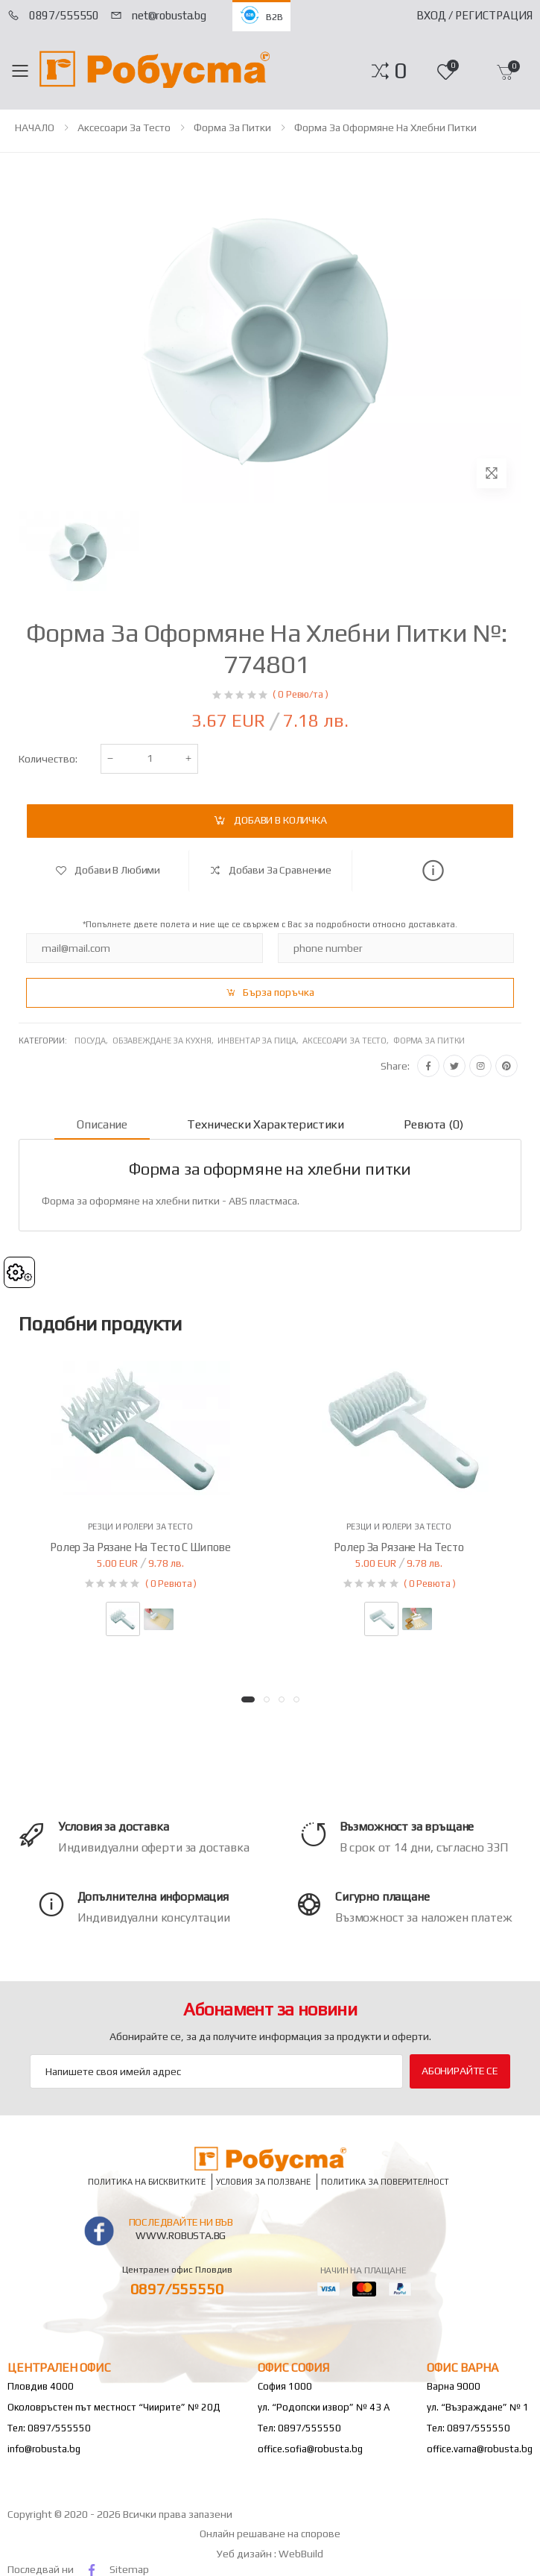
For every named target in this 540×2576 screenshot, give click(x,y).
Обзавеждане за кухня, (164, 1040)
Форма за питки (232, 127)
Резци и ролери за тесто (140, 1526)
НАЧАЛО (34, 127)
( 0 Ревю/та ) (300, 694)
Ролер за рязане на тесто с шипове (140, 1547)
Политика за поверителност (385, 2181)
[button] (400, 71)
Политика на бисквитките (147, 2181)
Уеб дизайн (245, 2554)
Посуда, (93, 1040)
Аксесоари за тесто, (347, 1040)
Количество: (48, 759)
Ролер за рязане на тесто (398, 1547)
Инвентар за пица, (259, 1040)
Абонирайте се (460, 2071)
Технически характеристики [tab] (265, 1124)
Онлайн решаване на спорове (270, 2533)
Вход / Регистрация (474, 15)
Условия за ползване (263, 2181)
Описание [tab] (102, 1124)
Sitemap (129, 2569)
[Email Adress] (216, 2071)
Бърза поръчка (278, 992)
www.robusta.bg (181, 2235)
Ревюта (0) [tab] (433, 1124)
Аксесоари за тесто (124, 127)
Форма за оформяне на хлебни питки (385, 127)
